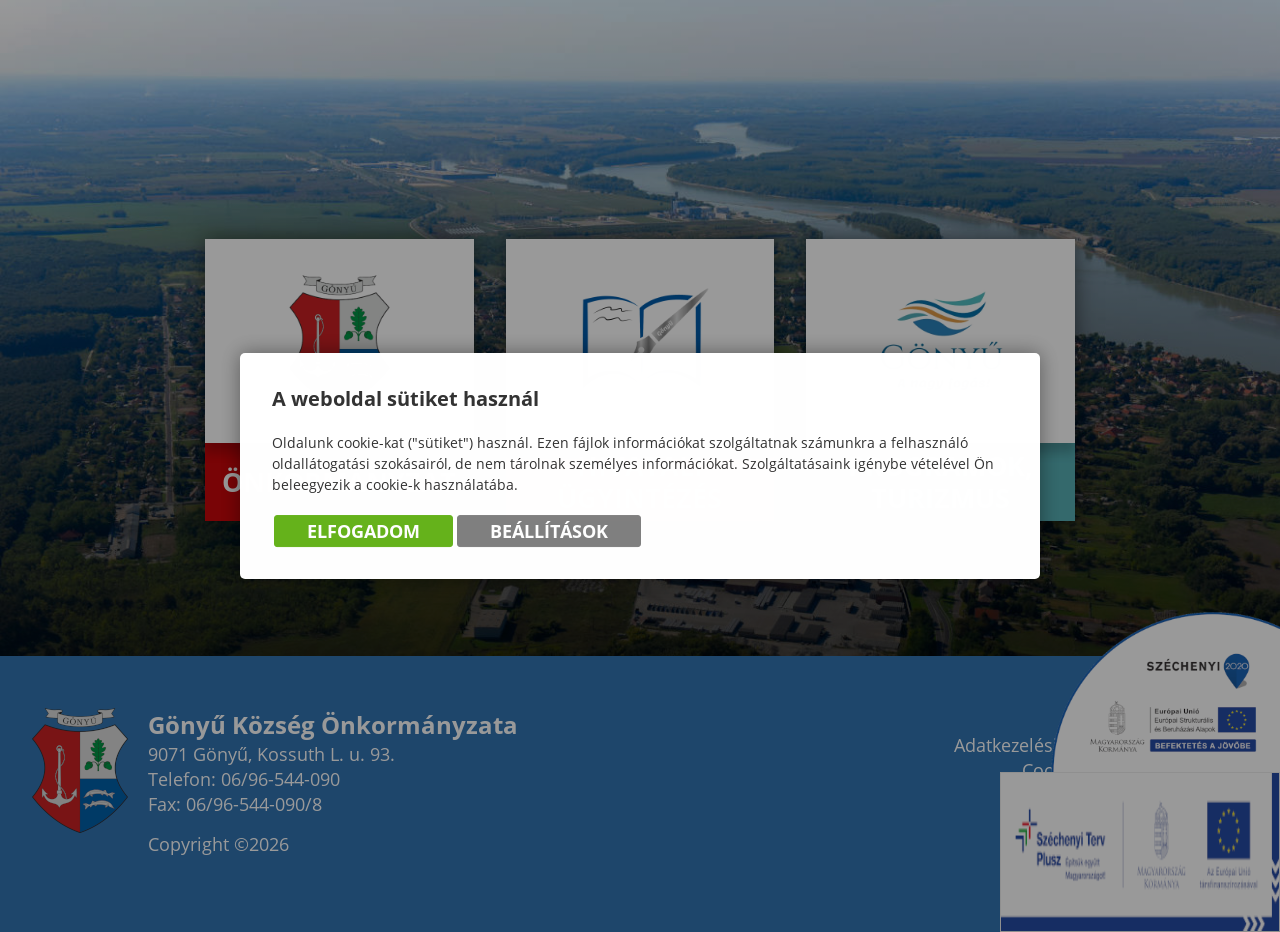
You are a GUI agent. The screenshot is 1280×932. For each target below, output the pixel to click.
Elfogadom (363, 533)
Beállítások (549, 533)
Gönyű (130, 97)
